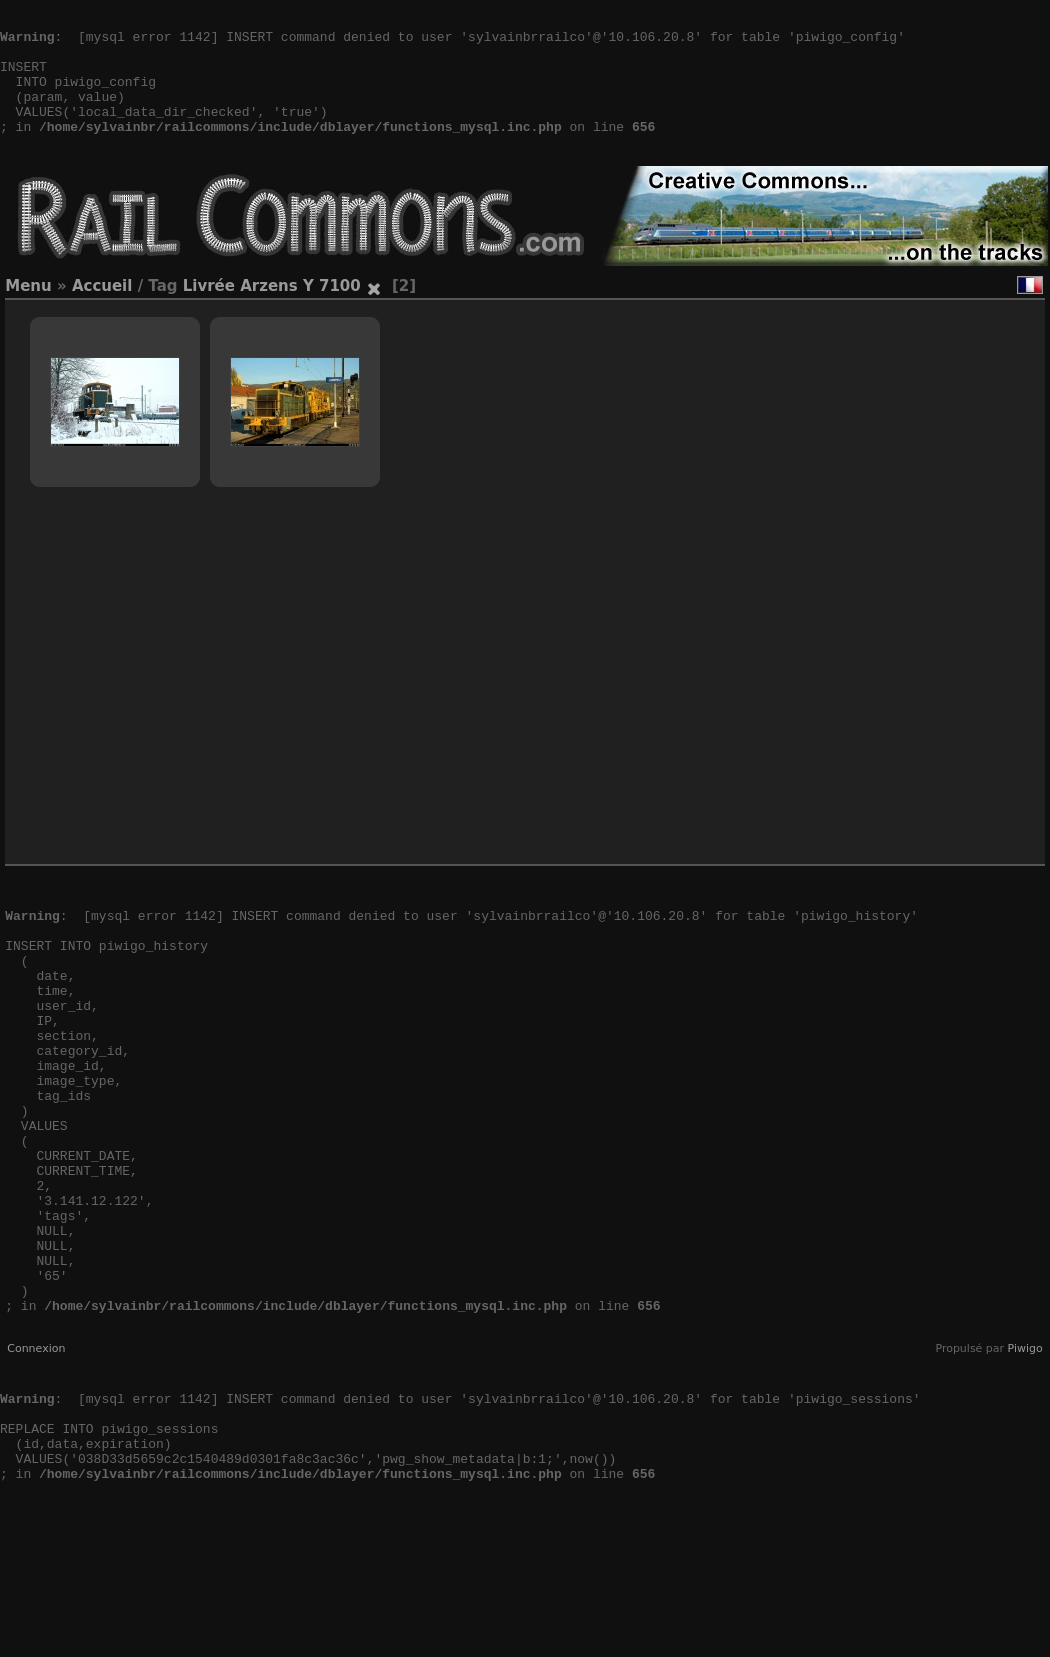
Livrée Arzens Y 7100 (272, 316)
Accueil (102, 316)
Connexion (36, 1468)
